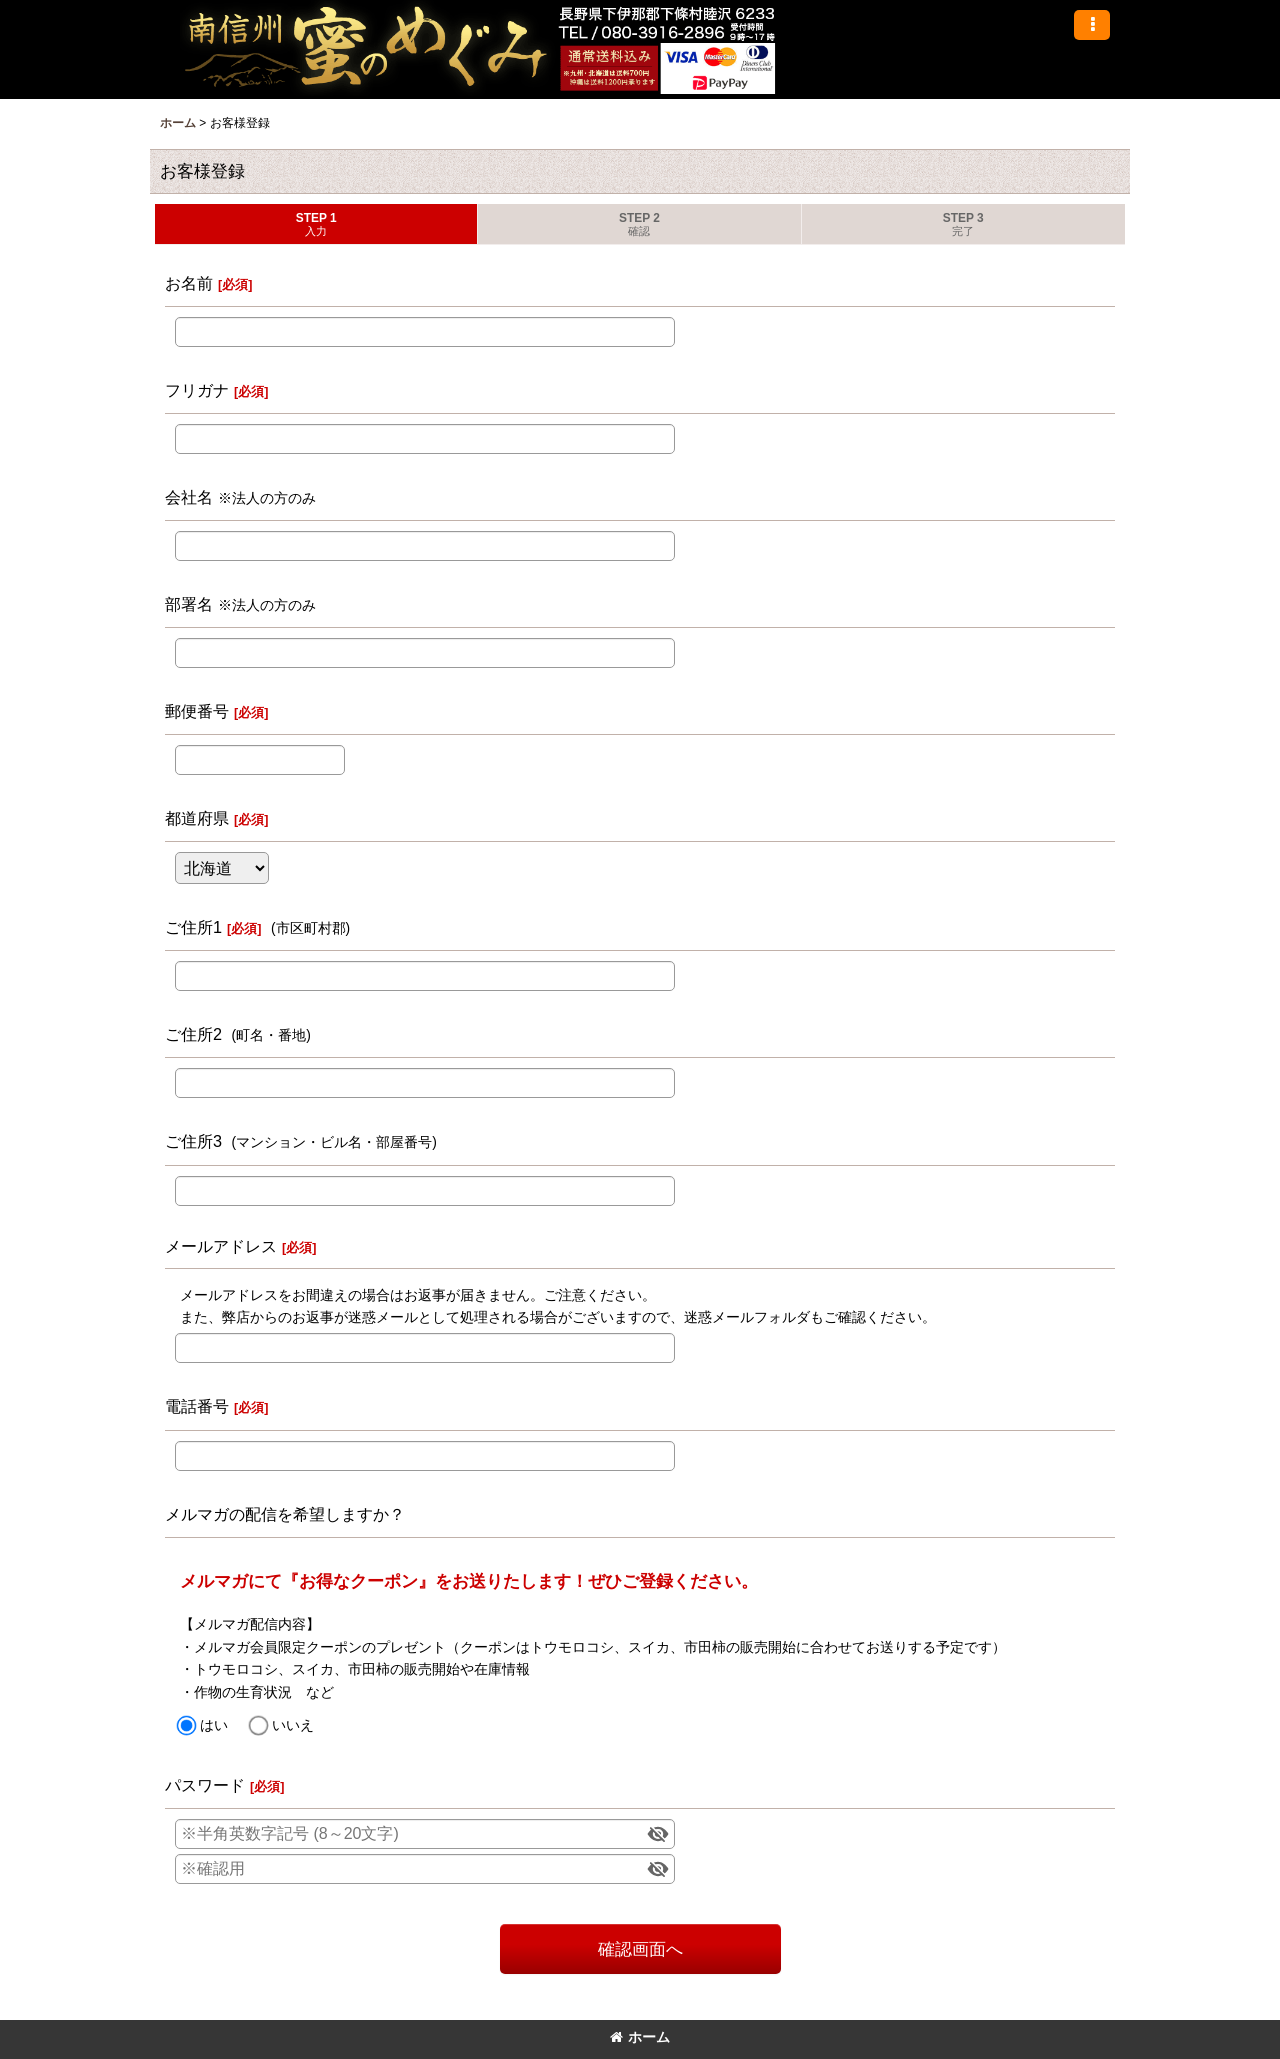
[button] (1092, 25)
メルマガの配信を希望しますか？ (285, 1514)
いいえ (293, 1725)
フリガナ (197, 390)
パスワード (205, 1785)
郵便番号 (197, 711)
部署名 (189, 604)
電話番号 (197, 1406)
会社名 (189, 497)
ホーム (640, 2037)
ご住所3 (193, 1141)
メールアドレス (221, 1246)
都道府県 (197, 818)
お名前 (189, 283)
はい (214, 1725)
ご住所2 (193, 1034)
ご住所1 (193, 927)
